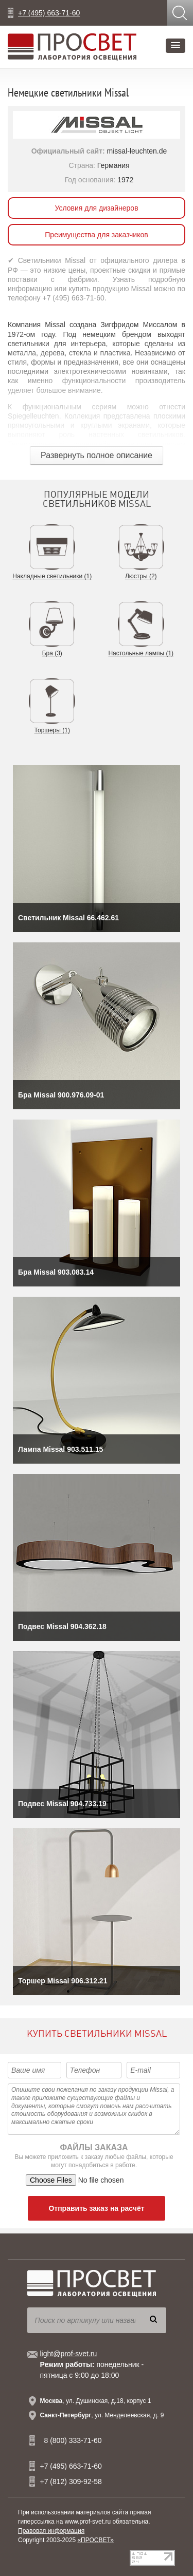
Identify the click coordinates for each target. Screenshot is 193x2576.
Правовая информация (51, 2530)
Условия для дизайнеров (96, 208)
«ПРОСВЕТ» (95, 2540)
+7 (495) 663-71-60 (49, 13)
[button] (175, 46)
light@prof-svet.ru (68, 2354)
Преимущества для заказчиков (96, 235)
